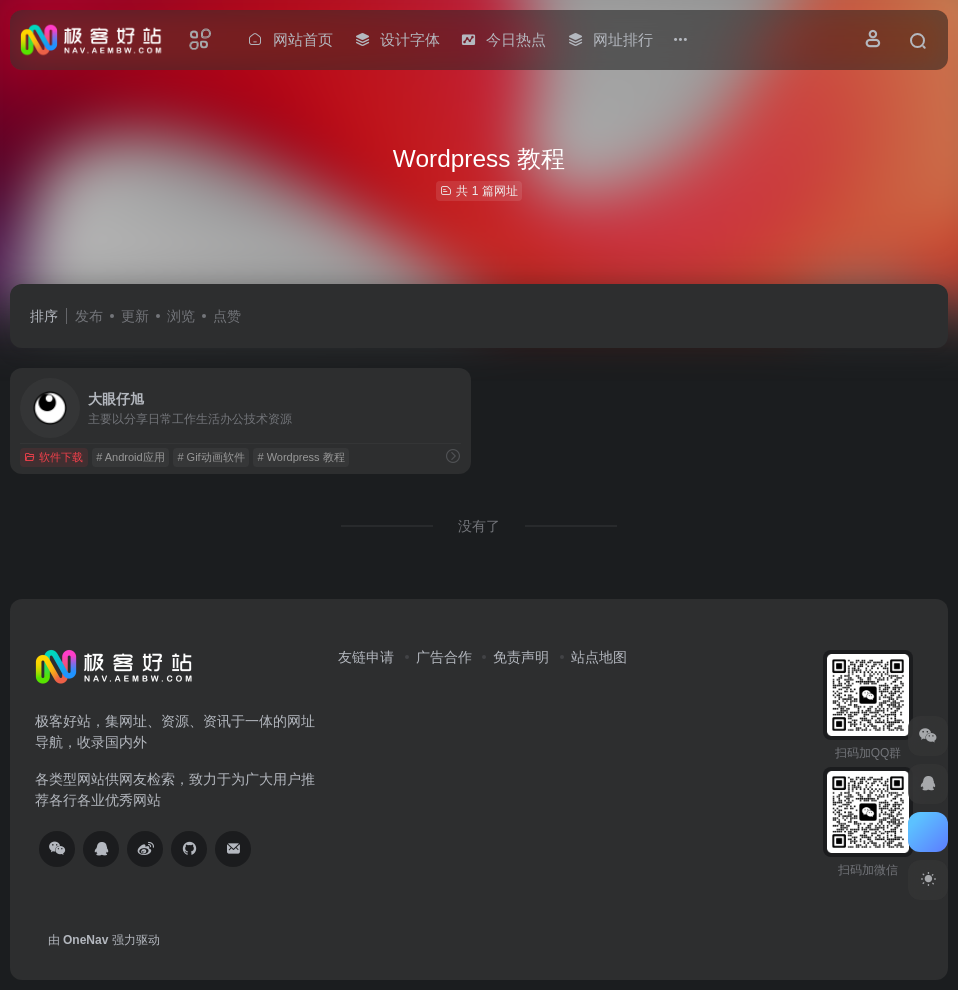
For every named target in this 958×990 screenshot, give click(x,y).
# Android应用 (130, 457)
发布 (89, 316)
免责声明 (521, 657)
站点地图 (599, 657)
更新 (135, 316)
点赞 (227, 316)
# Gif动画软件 (210, 457)
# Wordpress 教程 (300, 457)
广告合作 (444, 657)
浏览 (181, 316)
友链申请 (366, 657)
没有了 (479, 526)
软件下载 (53, 457)
